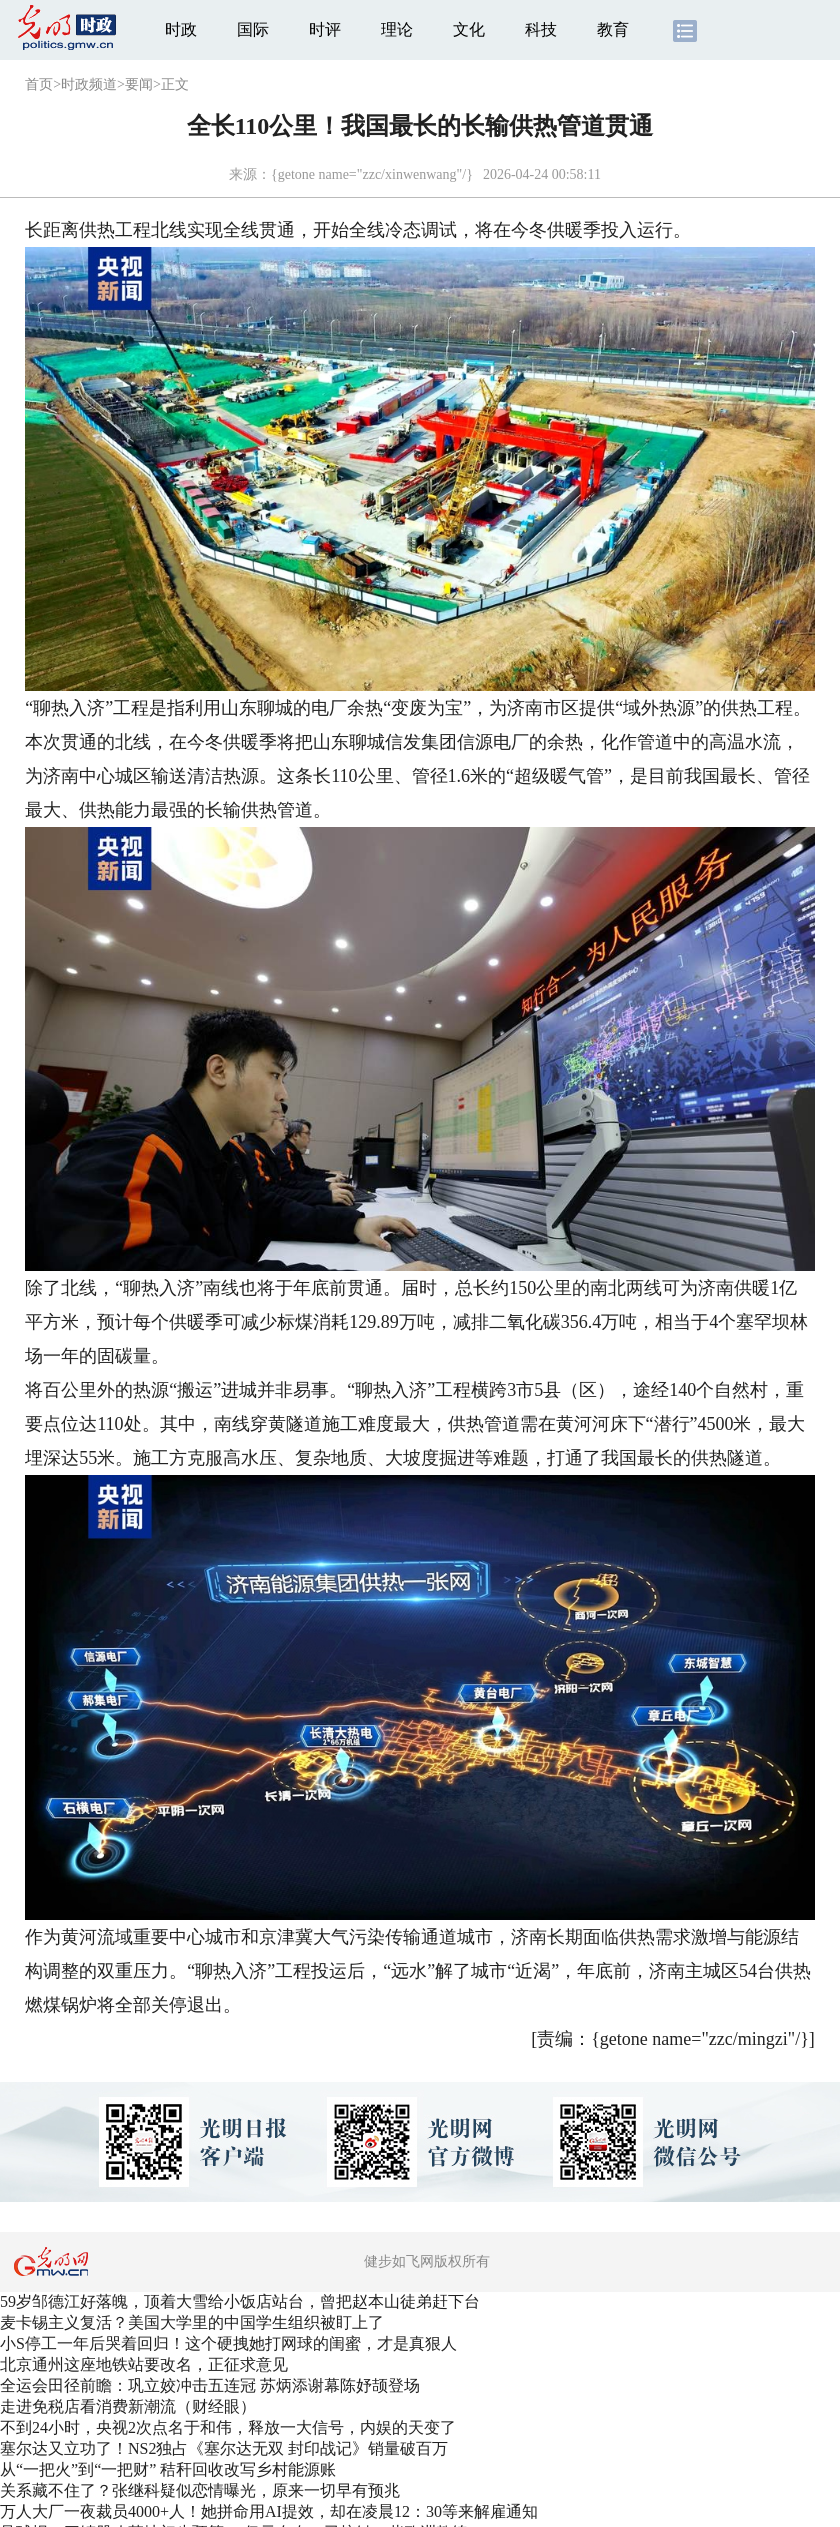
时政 (181, 29)
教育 (613, 29)
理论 (397, 29)
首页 (39, 84)
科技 (541, 29)
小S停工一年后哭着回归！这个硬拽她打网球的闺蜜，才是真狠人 (228, 2343)
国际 (253, 29)
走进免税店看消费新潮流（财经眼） (128, 2406)
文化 (469, 29)
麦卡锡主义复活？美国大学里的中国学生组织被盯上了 (192, 2322)
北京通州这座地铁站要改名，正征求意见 (144, 2364)
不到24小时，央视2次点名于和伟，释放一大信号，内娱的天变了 (228, 2427)
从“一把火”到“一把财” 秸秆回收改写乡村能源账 (168, 2469)
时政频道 (89, 84)
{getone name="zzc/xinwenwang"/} (372, 174)
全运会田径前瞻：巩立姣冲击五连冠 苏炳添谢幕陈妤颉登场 (210, 2385)
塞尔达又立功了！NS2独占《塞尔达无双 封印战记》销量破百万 (224, 2448)
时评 (325, 29)
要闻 (139, 84)
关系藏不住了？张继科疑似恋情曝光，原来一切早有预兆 (200, 2490)
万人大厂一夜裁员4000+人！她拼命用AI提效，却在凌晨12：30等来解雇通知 (269, 2511)
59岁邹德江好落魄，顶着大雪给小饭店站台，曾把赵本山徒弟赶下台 (240, 2301)
